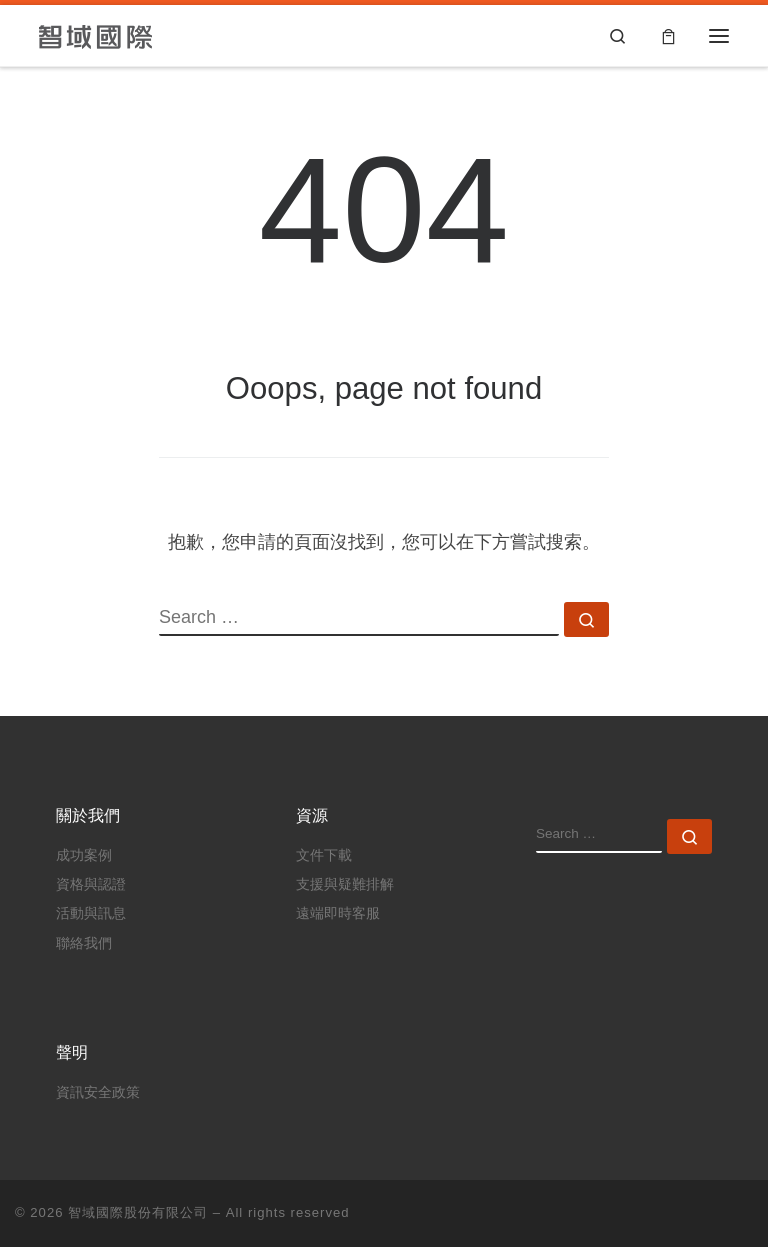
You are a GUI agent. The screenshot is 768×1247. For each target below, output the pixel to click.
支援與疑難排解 (345, 884)
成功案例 (84, 855)
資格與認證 (91, 884)
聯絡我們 (84, 943)
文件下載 (324, 855)
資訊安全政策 (98, 1092)
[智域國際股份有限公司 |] (96, 35)
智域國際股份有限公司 (138, 1212)
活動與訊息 (91, 913)
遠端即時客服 (338, 913)
